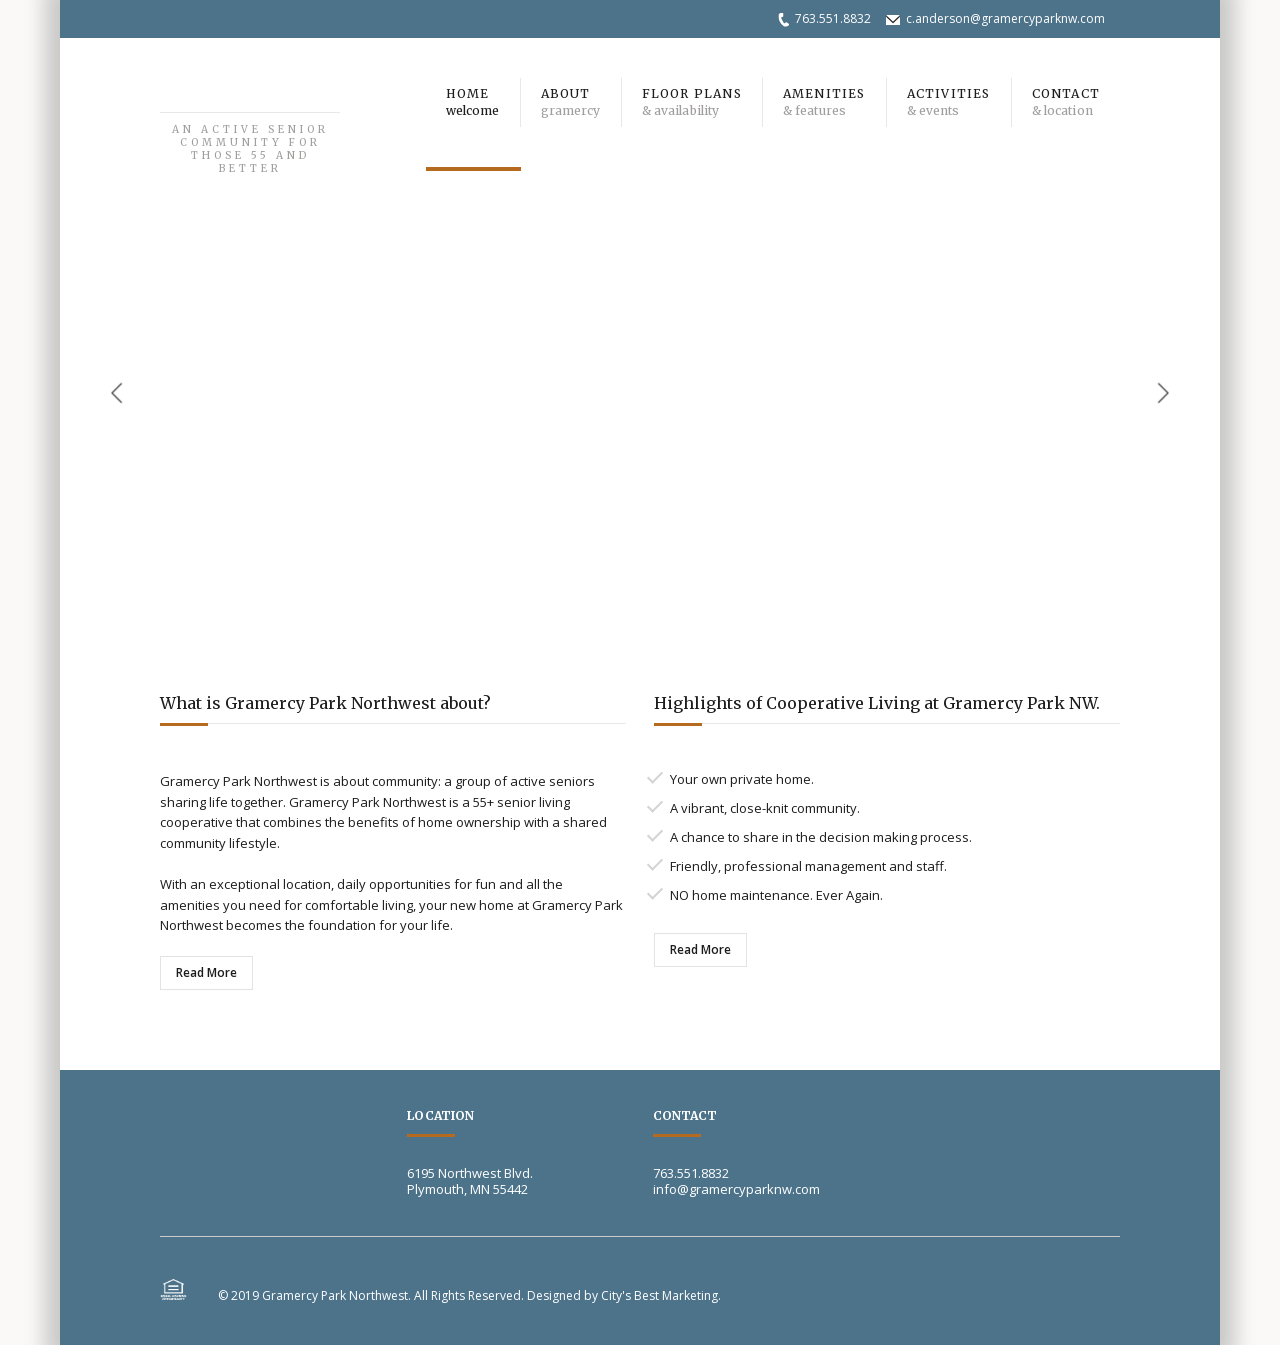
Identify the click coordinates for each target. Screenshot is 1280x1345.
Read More (206, 972)
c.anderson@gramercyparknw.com (1005, 18)
